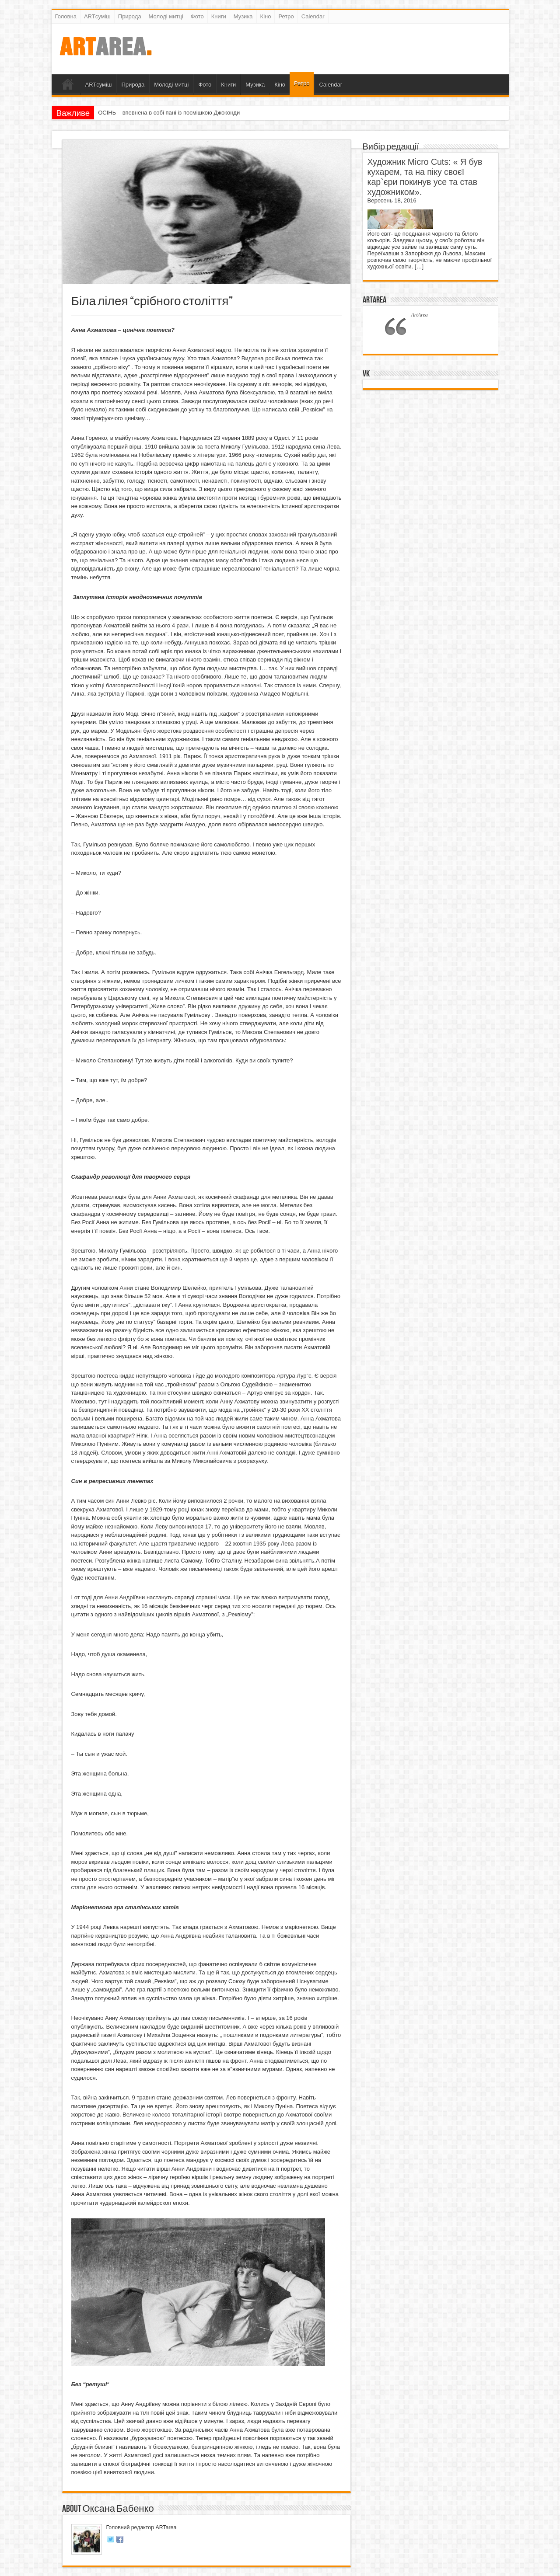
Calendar (313, 16)
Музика (243, 16)
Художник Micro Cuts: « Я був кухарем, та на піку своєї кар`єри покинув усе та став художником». (425, 177)
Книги (218, 16)
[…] (419, 266)
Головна (66, 16)
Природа (129, 16)
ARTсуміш (97, 16)
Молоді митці (166, 16)
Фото (197, 16)
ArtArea (374, 300)
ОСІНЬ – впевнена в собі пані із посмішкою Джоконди (169, 112)
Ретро (286, 16)
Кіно (265, 16)
